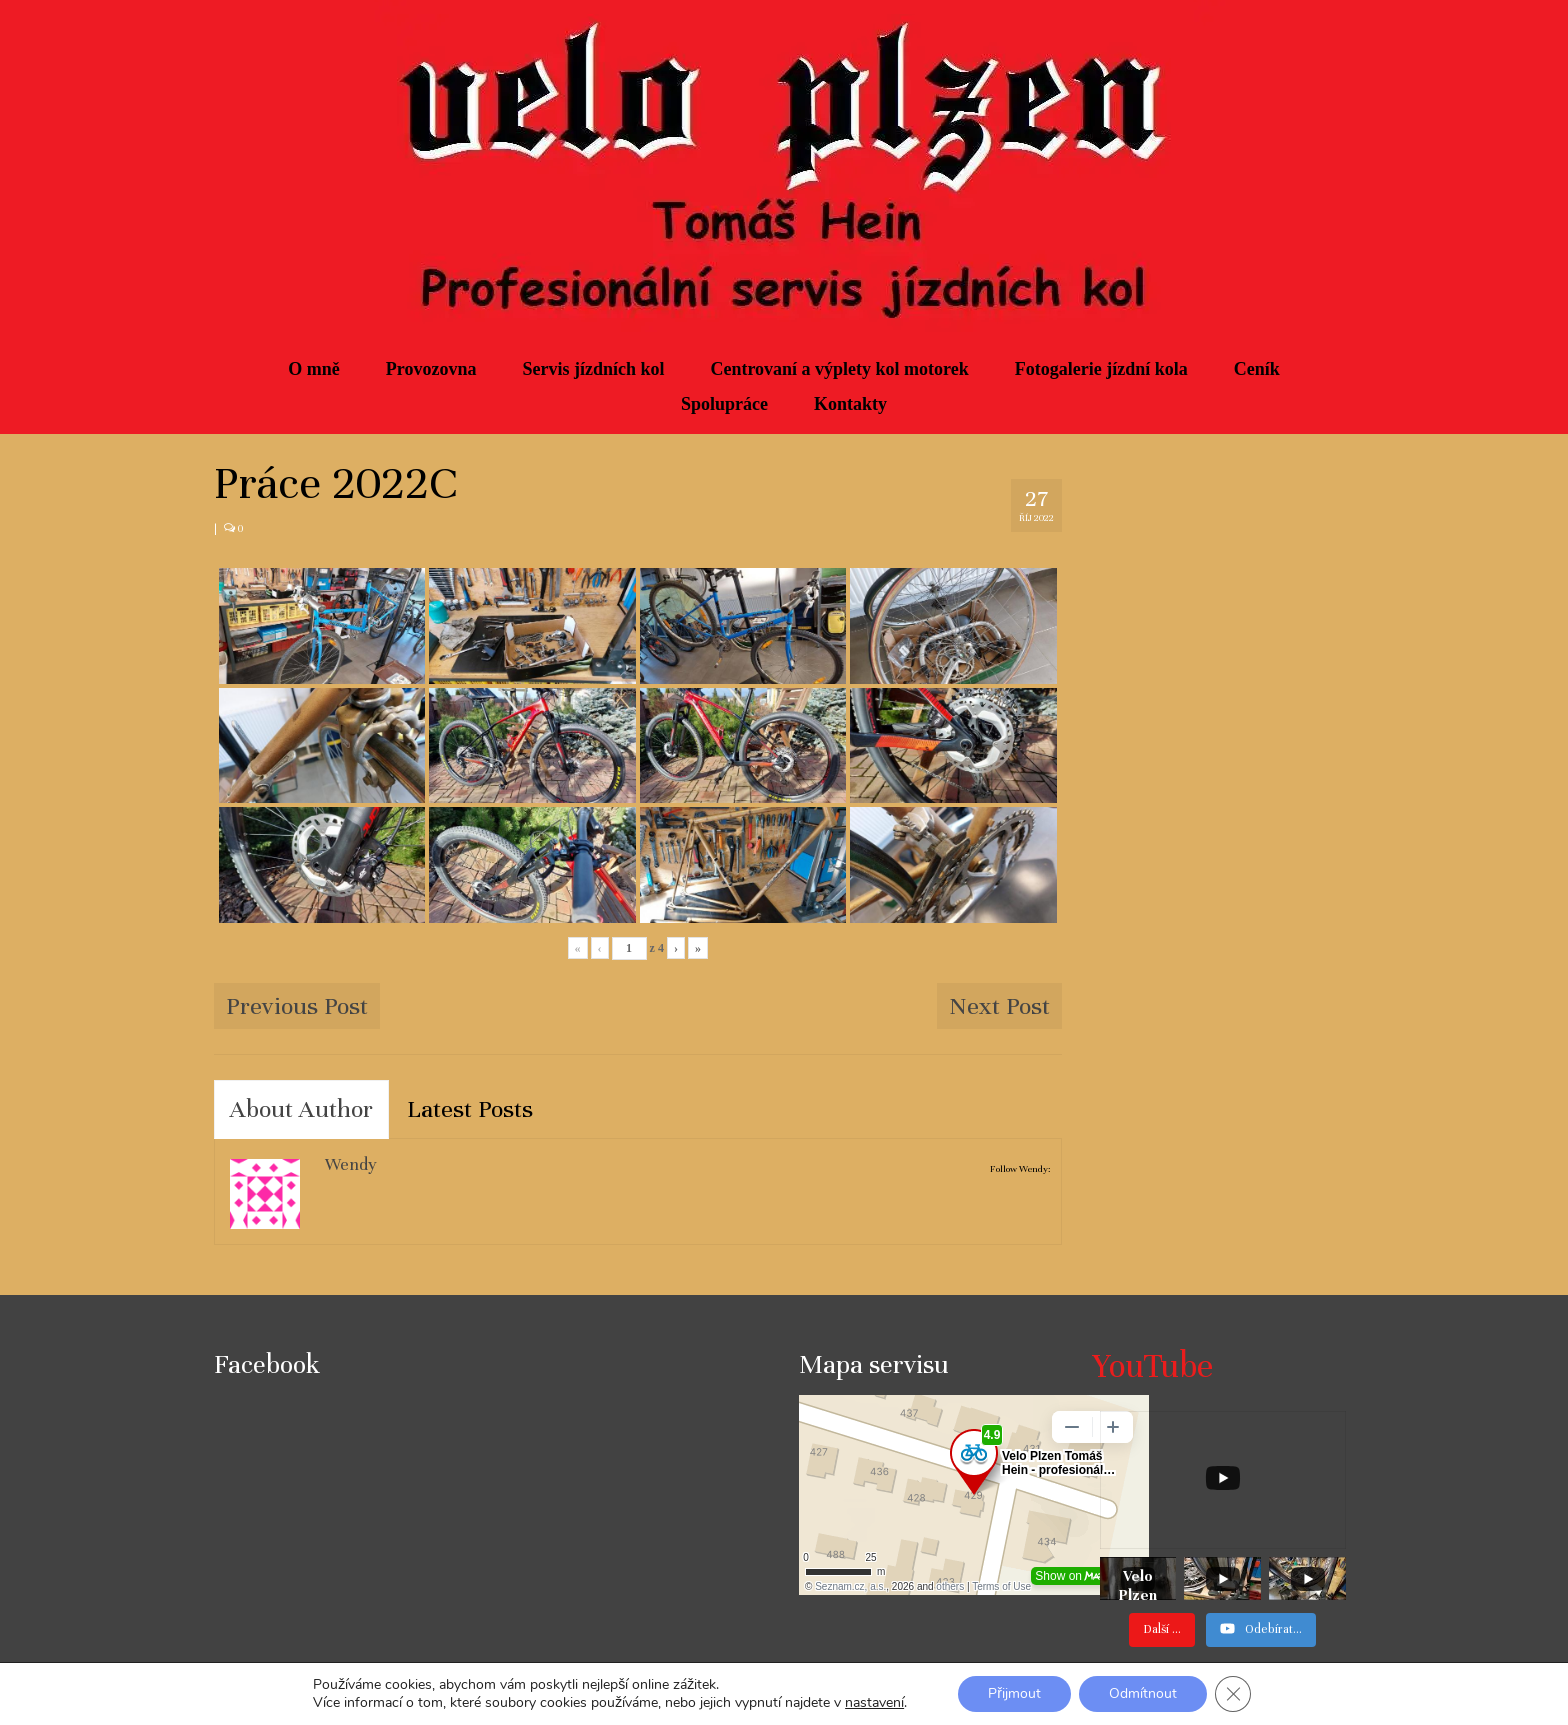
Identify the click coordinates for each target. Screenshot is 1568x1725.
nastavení (874, 1703)
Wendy (351, 1164)
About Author (301, 1109)
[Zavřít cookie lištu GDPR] (1233, 1694)
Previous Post (297, 1006)
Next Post (999, 1006)
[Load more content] (1162, 1630)
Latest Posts (470, 1109)
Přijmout (1014, 1693)
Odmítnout (1143, 1693)
